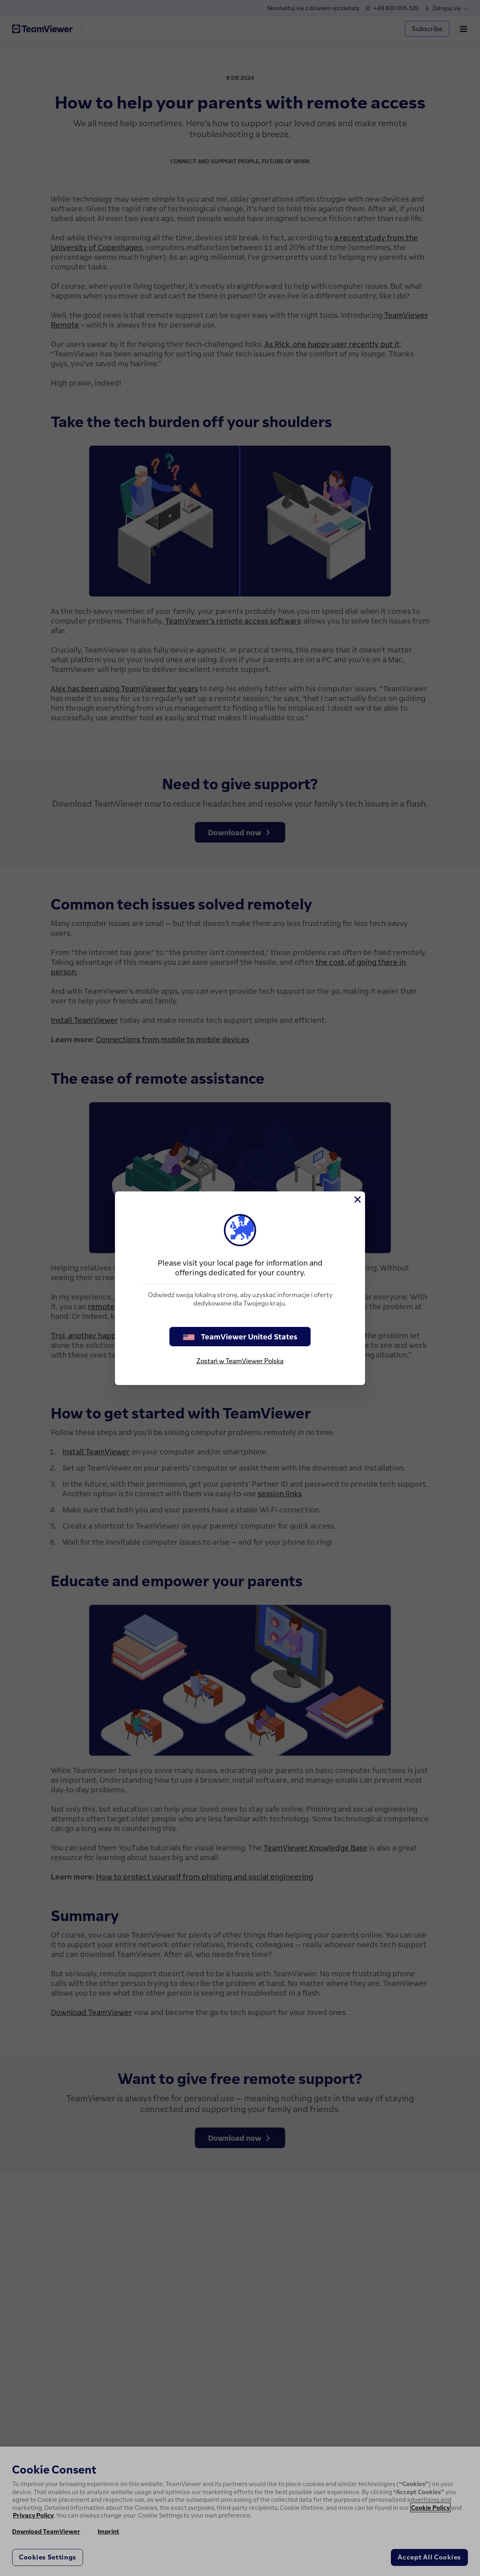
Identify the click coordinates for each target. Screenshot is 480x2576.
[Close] (357, 1199)
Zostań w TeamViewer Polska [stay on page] (240, 1360)
